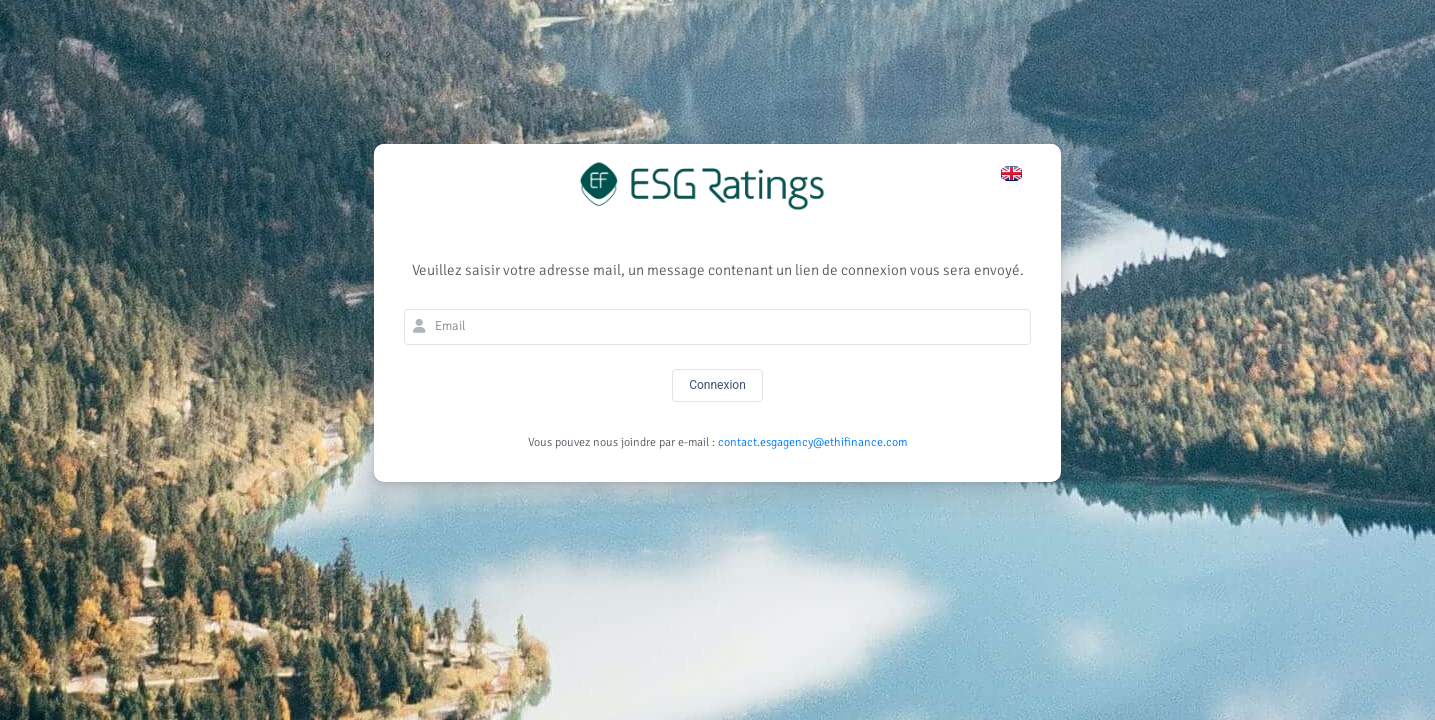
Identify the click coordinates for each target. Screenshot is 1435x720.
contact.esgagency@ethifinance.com (812, 442)
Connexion (717, 385)
